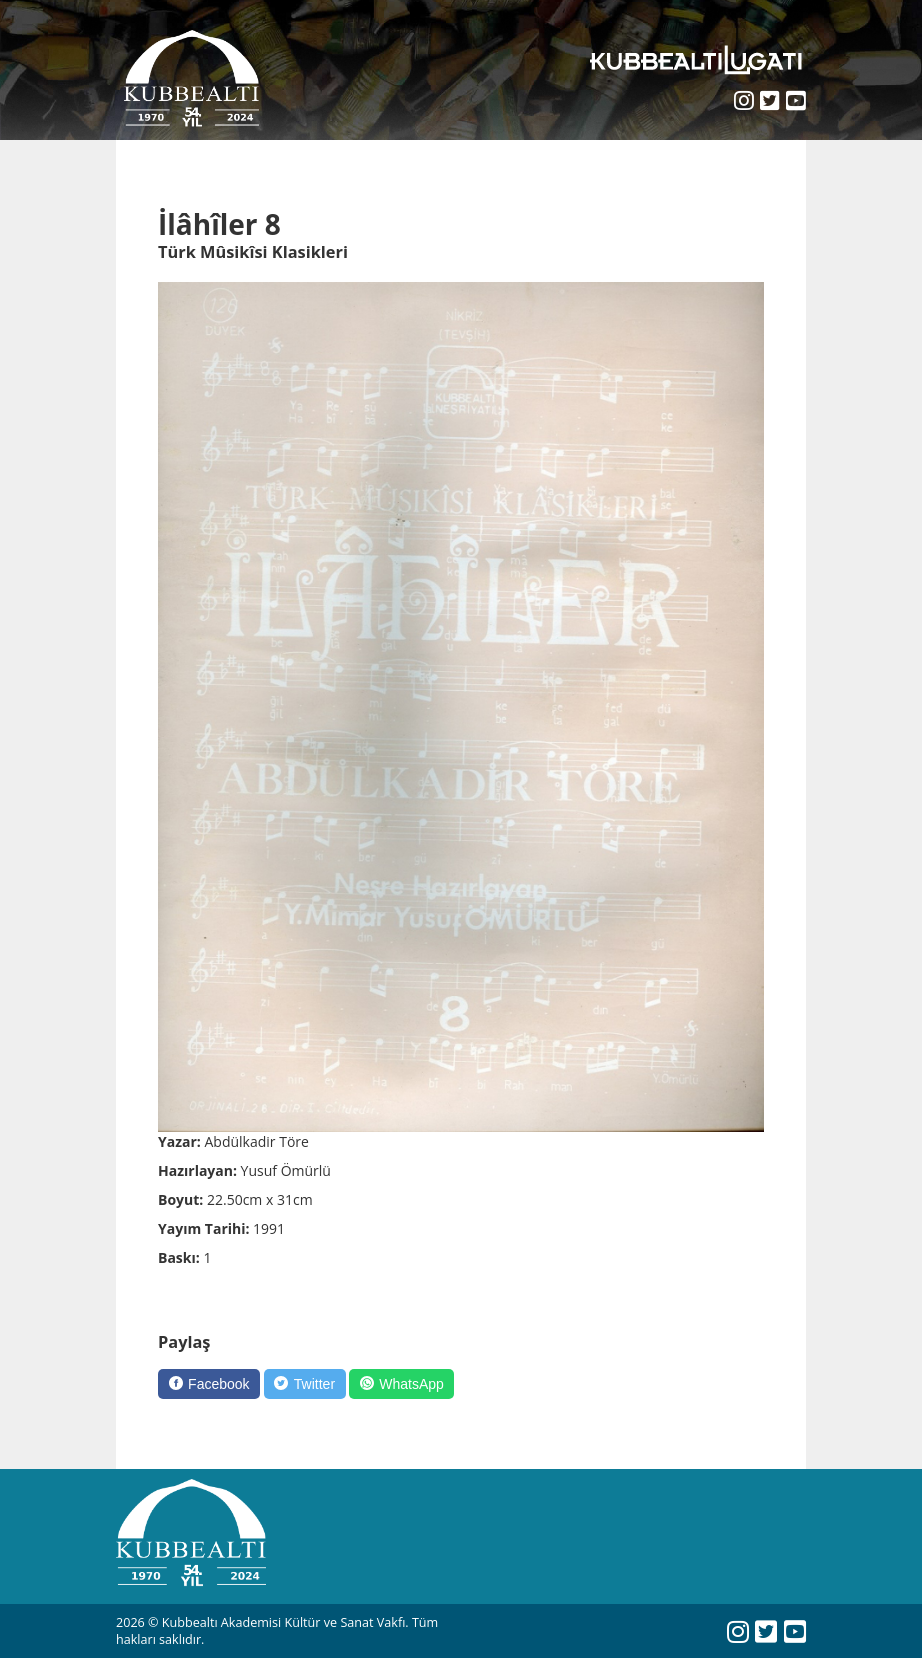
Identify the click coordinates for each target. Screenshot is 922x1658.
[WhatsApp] (401, 1384)
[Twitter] (305, 1384)
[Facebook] (209, 1384)
